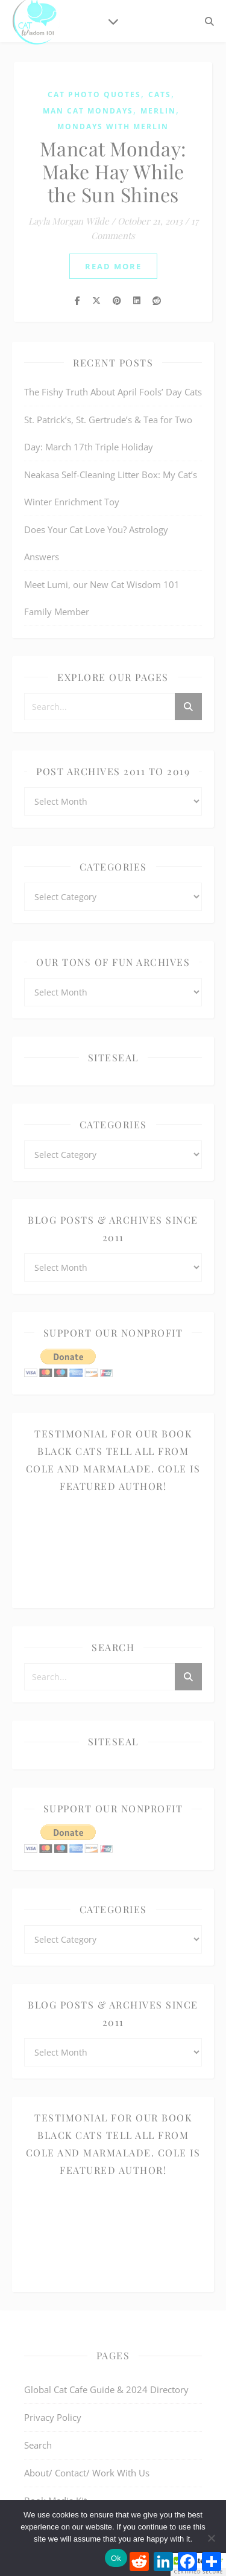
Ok (116, 2558)
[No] (211, 2538)
